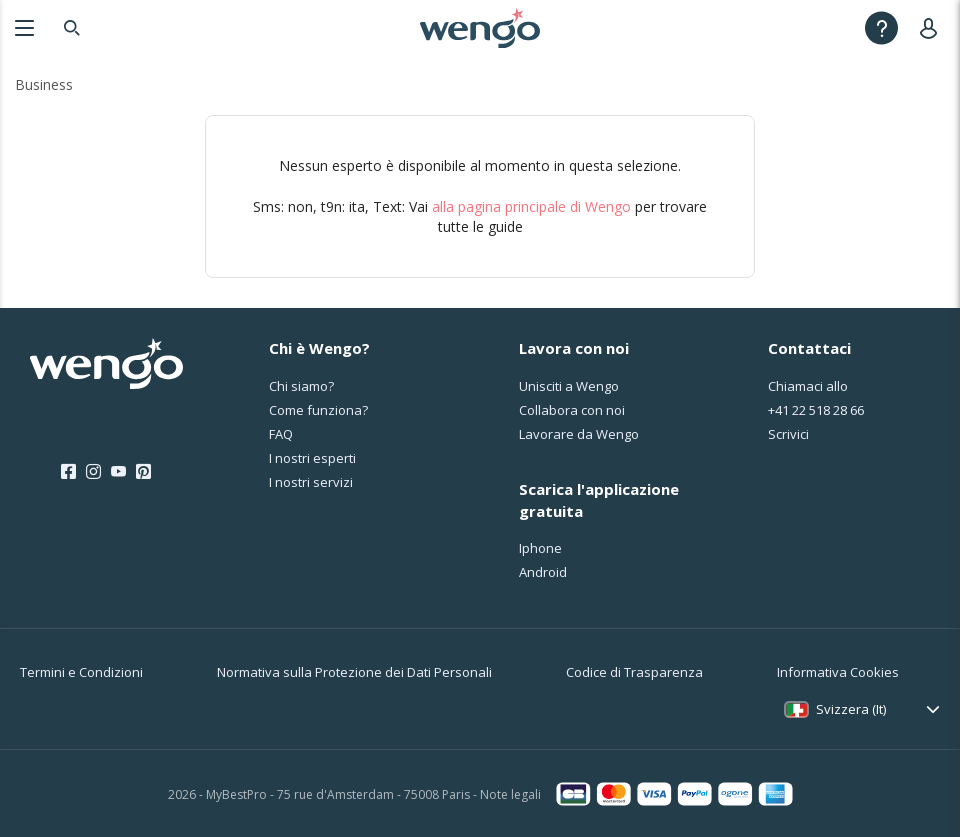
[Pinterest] (143, 472)
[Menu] (24, 27)
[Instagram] (93, 472)
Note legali (510, 794)
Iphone (540, 548)
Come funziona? (318, 410)
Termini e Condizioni (81, 672)
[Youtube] (118, 472)
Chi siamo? (301, 386)
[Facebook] (68, 472)
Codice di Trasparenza (634, 672)
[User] (932, 27)
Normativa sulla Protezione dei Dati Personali (354, 672)
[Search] (72, 27)
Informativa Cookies (838, 672)
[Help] (881, 27)
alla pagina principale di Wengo (531, 206)
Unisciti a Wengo (569, 386)
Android (543, 572)
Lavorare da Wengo (579, 434)
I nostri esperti (312, 458)
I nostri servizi (311, 482)
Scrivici (788, 434)
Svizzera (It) (851, 709)
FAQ (281, 434)
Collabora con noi (572, 410)
